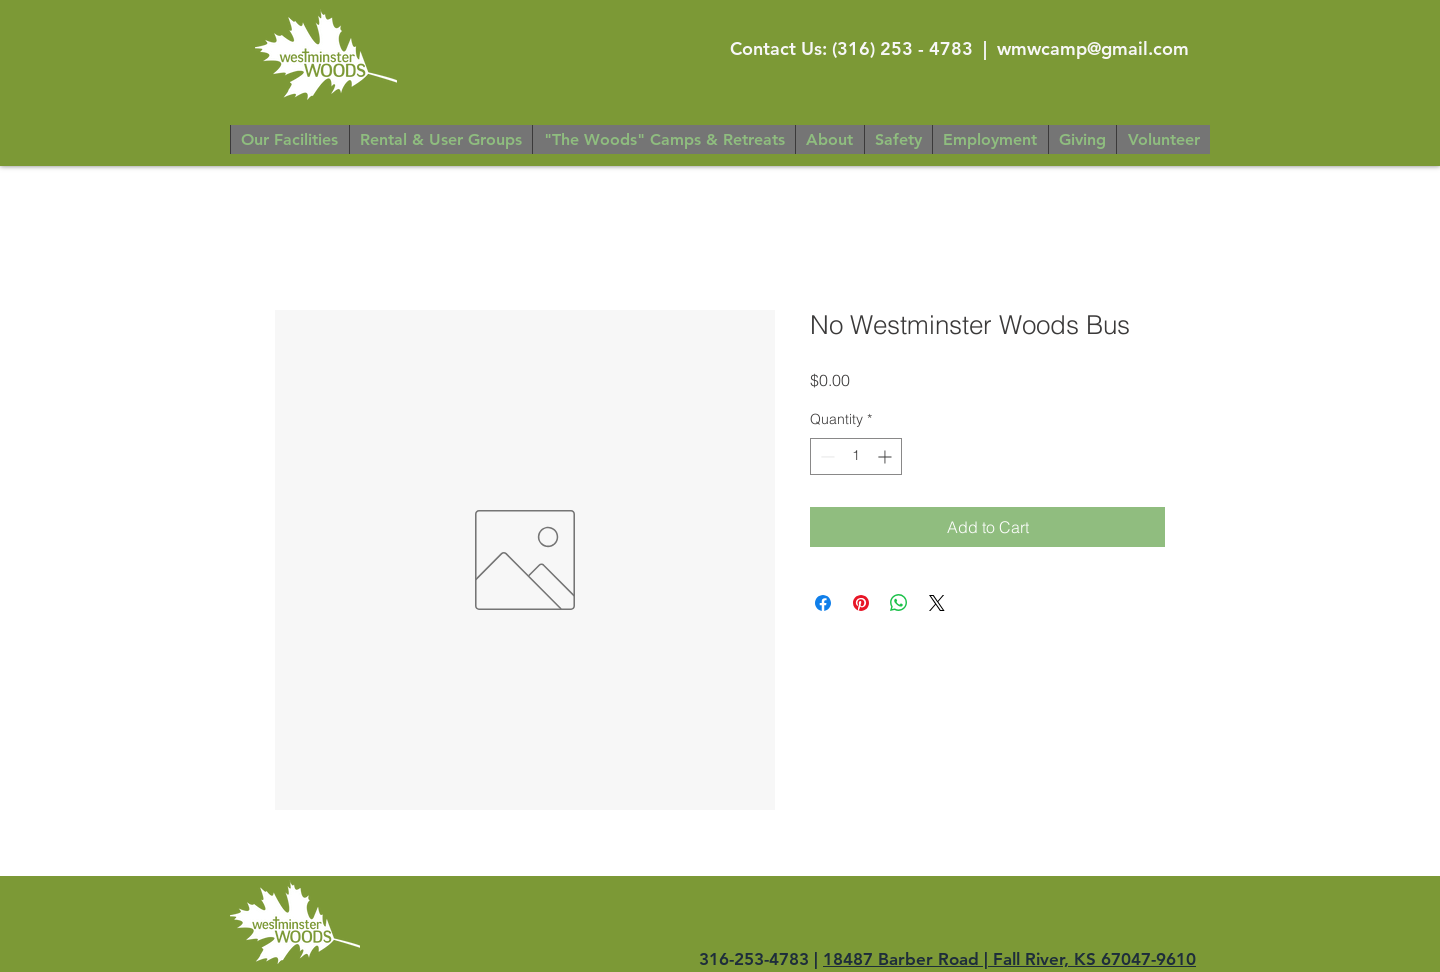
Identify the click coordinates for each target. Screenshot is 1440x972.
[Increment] (886, 456)
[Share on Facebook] (823, 603)
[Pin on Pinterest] (861, 603)
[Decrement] (825, 456)
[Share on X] (937, 603)
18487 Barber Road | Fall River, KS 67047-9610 (1009, 959)
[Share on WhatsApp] (899, 603)
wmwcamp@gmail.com (1093, 48)
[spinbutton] (856, 456)
